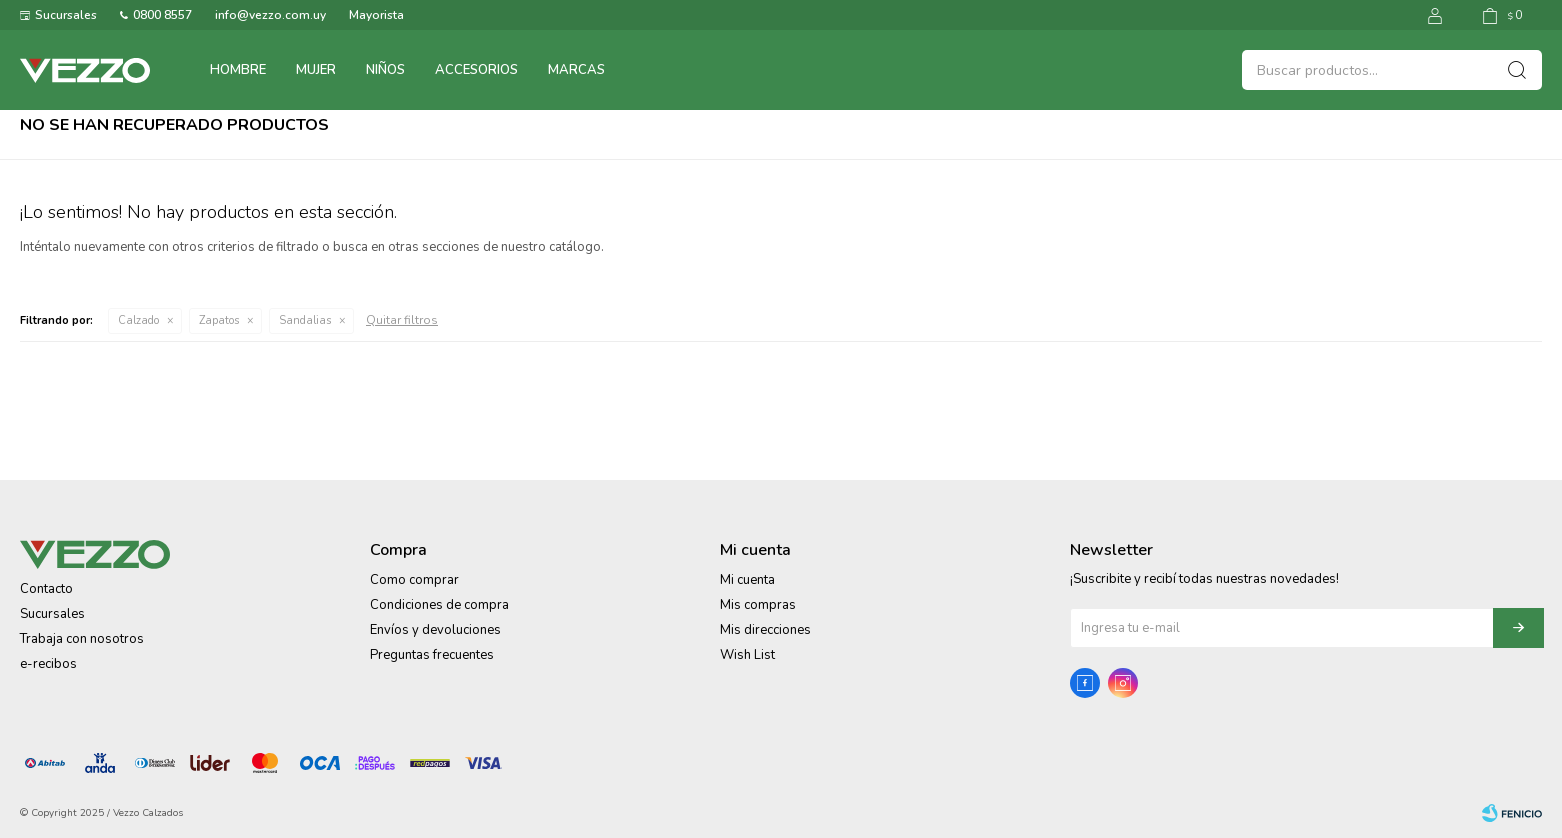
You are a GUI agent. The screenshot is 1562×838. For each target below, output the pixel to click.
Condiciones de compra (439, 605)
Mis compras (758, 605)
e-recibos (48, 664)
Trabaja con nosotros (82, 639)
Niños (385, 70)
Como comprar (414, 580)
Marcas (576, 70)
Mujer (316, 70)
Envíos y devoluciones (435, 630)
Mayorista (376, 15)
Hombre (238, 70)
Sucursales (66, 15)
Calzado (138, 320)
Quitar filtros (402, 320)
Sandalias (305, 320)
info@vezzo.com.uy (270, 15)
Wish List (747, 655)
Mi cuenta (747, 580)
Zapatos (219, 320)
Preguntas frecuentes (432, 655)
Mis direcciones (765, 630)
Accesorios (476, 70)
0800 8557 (162, 15)
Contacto (46, 589)
